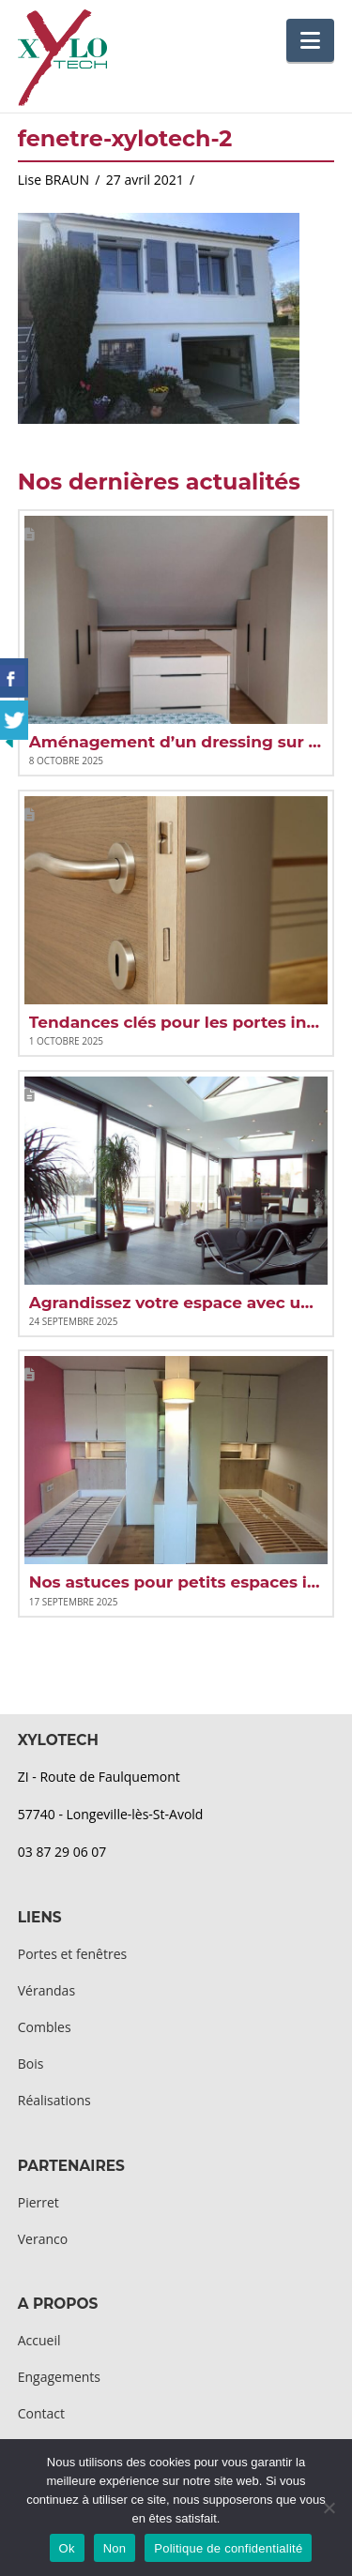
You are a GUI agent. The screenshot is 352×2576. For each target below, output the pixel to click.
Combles (44, 2027)
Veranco (43, 2239)
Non (115, 2548)
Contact (41, 2413)
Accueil (39, 2340)
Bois (31, 2063)
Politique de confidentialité (228, 2548)
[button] (310, 40)
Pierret (38, 2202)
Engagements (59, 2377)
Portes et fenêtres (72, 1954)
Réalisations (54, 2100)
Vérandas (46, 1990)
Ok (67, 2548)
